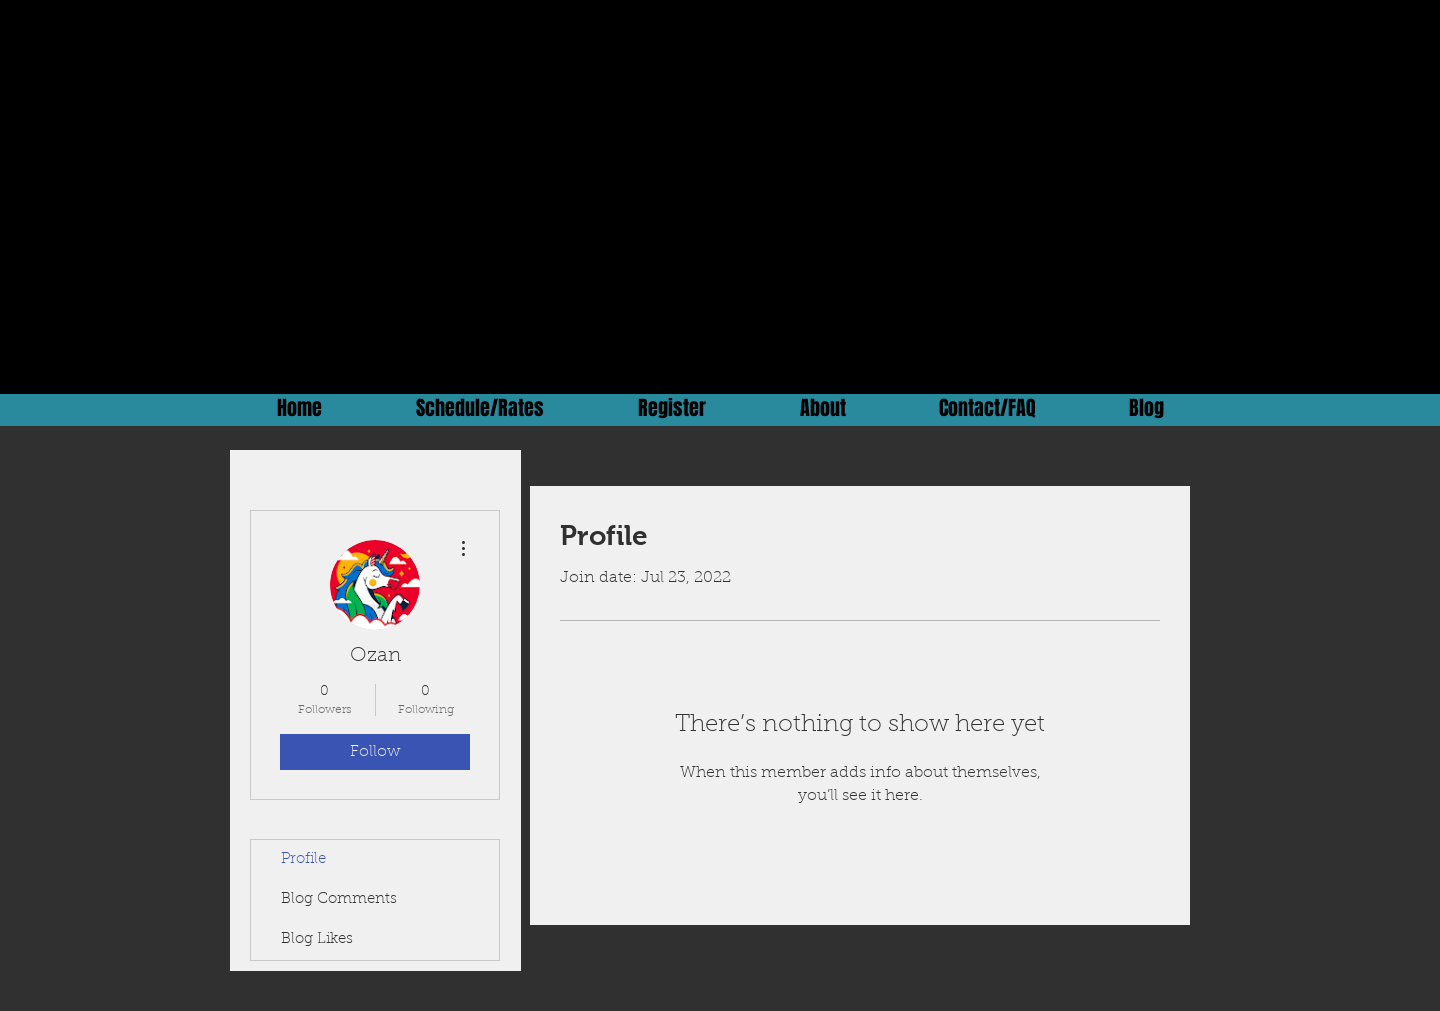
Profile (303, 859)
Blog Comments (339, 899)
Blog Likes (317, 939)
